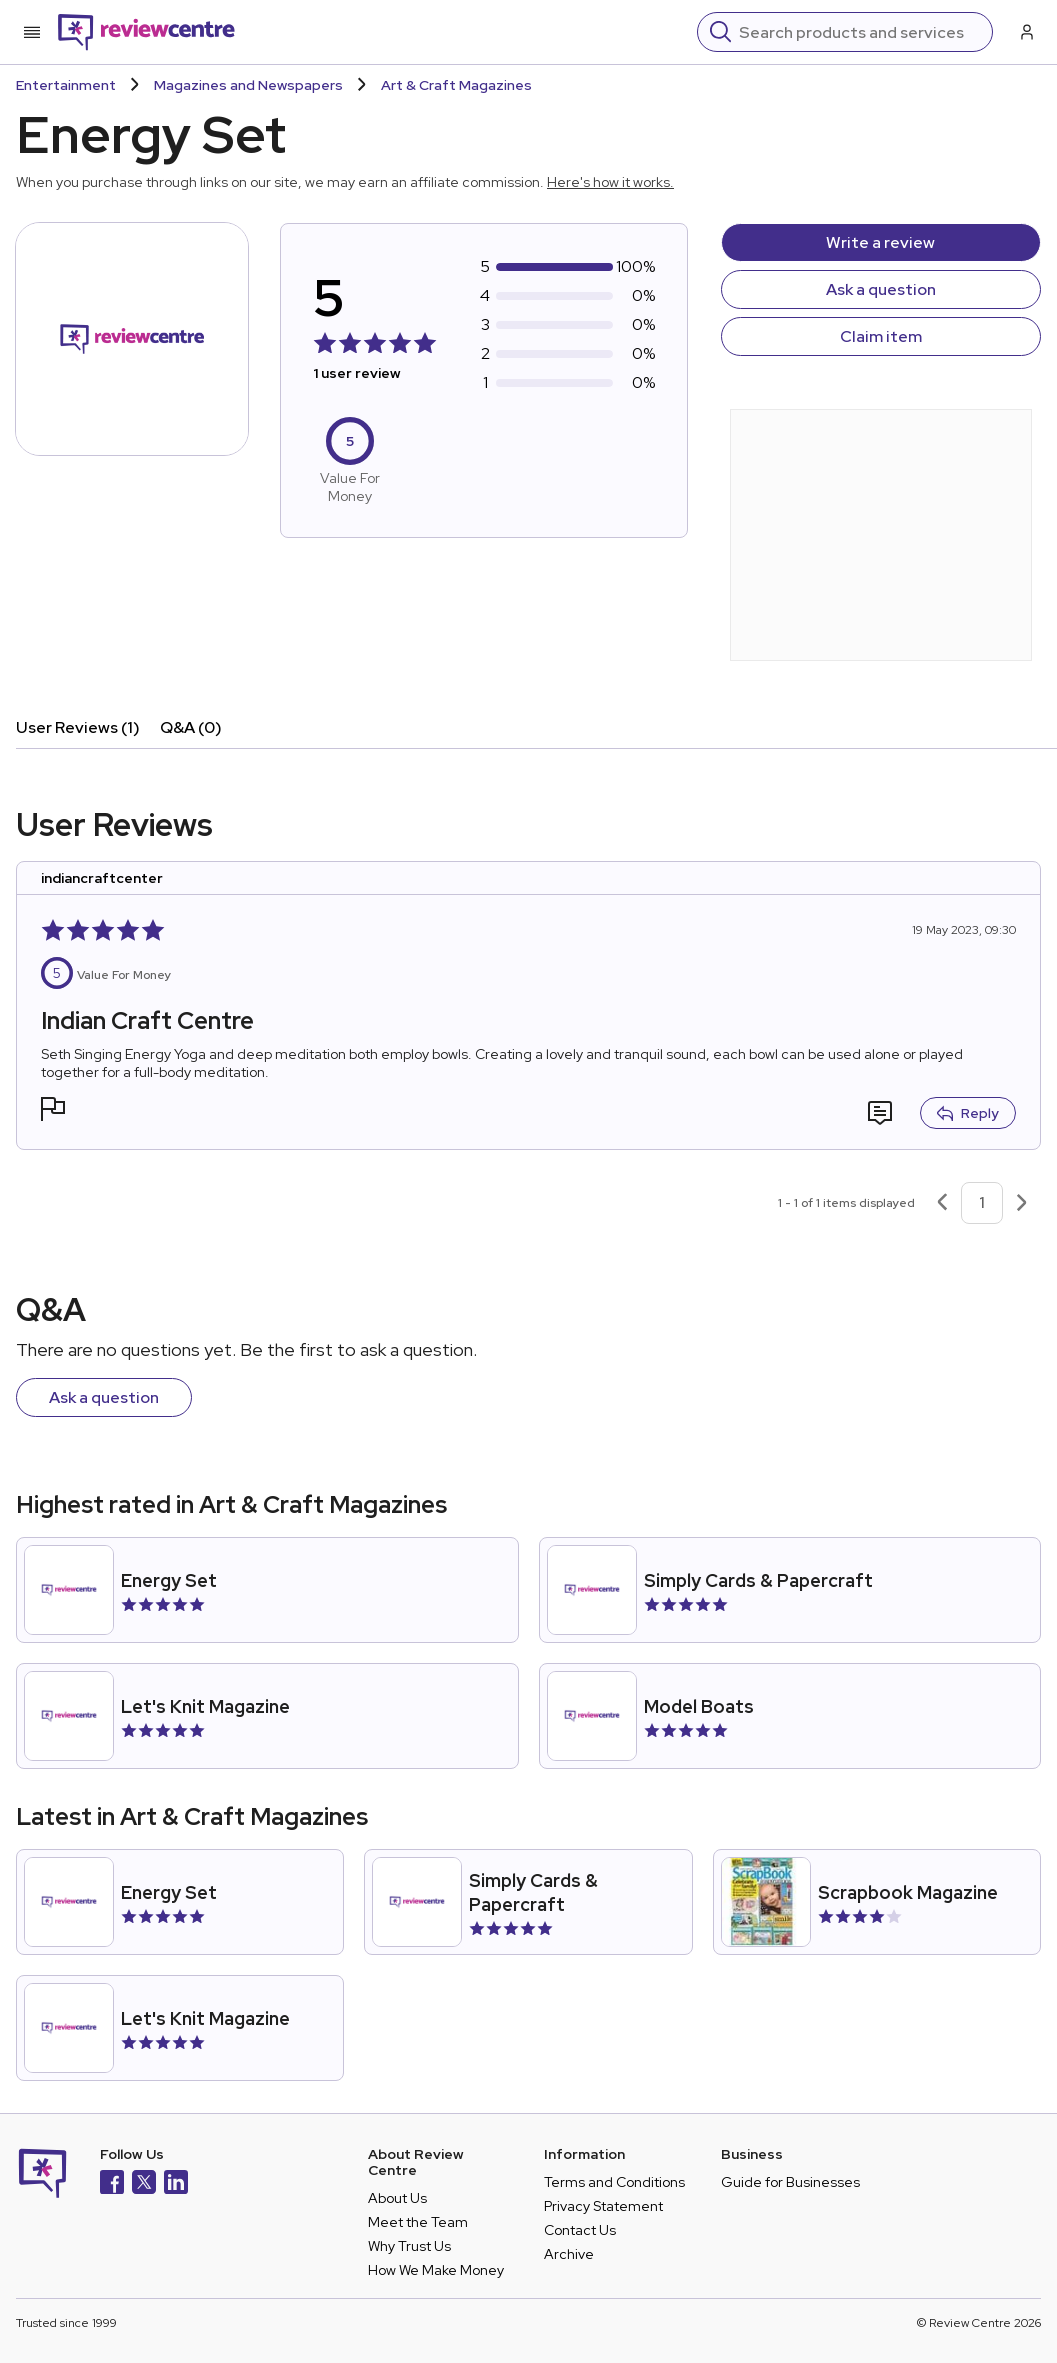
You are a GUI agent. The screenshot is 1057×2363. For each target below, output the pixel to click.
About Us (397, 2198)
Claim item (881, 336)
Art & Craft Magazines (456, 85)
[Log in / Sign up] (1025, 32)
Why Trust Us (409, 2246)
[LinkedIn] (176, 2184)
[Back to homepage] (146, 32)
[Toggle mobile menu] (32, 32)
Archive (569, 2254)
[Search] (859, 32)
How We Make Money (436, 2270)
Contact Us (580, 2230)
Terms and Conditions (614, 2182)
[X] (144, 2184)
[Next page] (1022, 1203)
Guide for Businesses (790, 2182)
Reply (968, 1113)
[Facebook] (112, 2184)
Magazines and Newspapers (248, 85)
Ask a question (881, 289)
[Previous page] (942, 1203)
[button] (53, 1111)
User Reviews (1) (78, 727)
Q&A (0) (191, 727)
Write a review (880, 242)
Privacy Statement (603, 2206)
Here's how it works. (610, 182)
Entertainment (66, 85)
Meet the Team (418, 2222)
